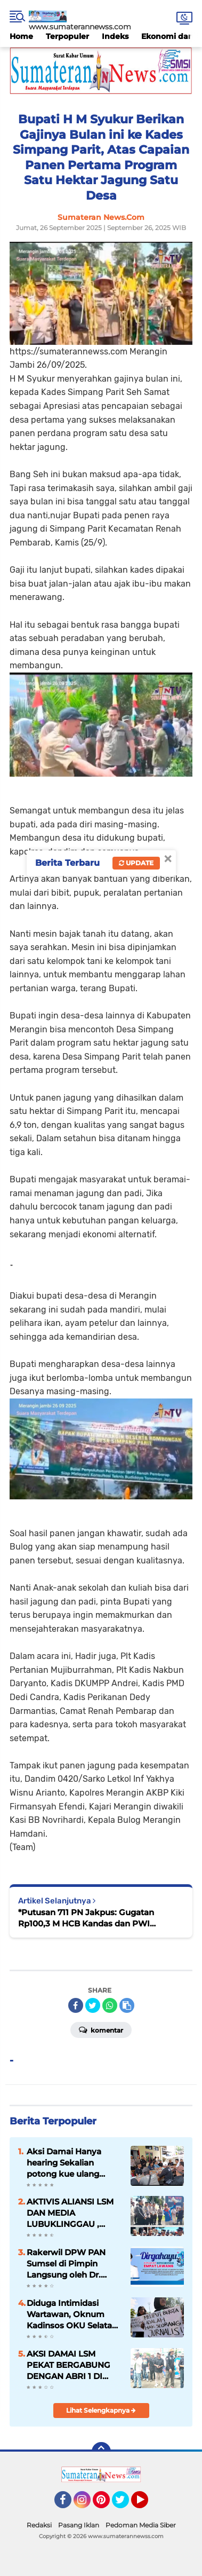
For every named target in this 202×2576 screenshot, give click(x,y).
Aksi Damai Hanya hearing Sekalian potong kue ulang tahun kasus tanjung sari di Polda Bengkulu (72, 2162)
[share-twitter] (92, 2005)
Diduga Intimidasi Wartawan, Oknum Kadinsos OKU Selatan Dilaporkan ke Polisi (72, 2314)
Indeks (115, 36)
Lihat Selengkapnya (101, 2410)
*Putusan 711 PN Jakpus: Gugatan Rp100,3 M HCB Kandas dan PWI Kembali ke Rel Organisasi (86, 1918)
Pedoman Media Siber (141, 2525)
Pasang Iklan (78, 2525)
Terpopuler (67, 36)
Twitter (125, 2504)
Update (136, 863)
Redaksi (39, 2525)
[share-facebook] (75, 2005)
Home (21, 36)
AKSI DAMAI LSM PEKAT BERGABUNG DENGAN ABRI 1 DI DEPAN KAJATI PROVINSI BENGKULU (72, 2365)
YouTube (147, 2504)
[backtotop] (101, 2451)
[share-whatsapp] (109, 2005)
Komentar (101, 2029)
